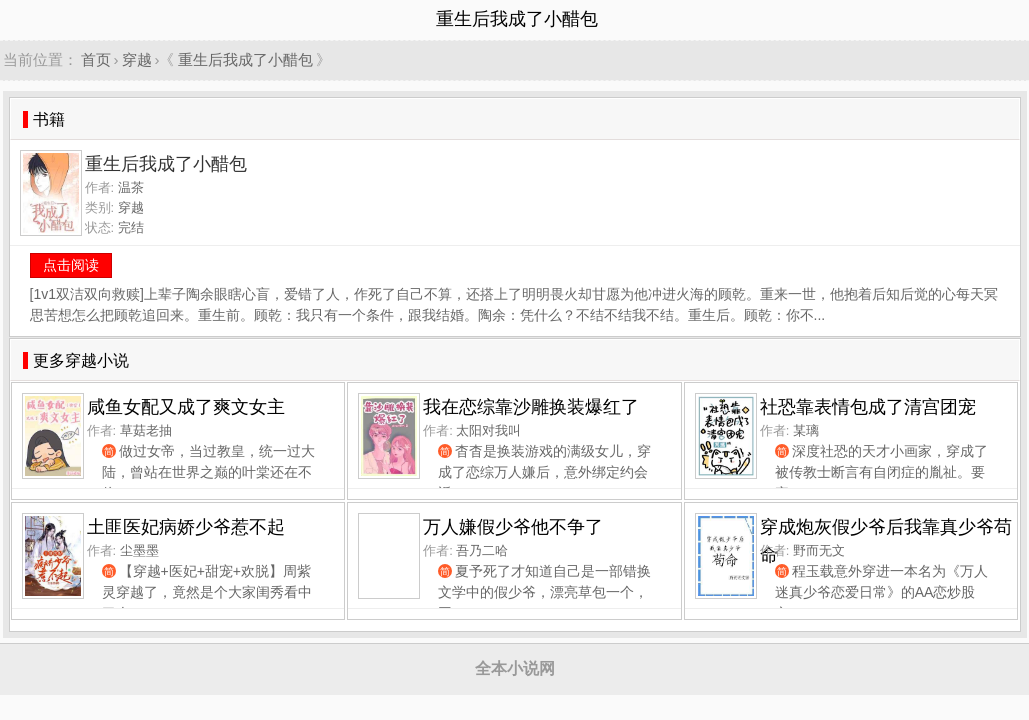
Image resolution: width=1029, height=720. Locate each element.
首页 (96, 59)
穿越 (137, 59)
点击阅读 (71, 265)
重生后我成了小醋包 (245, 59)
